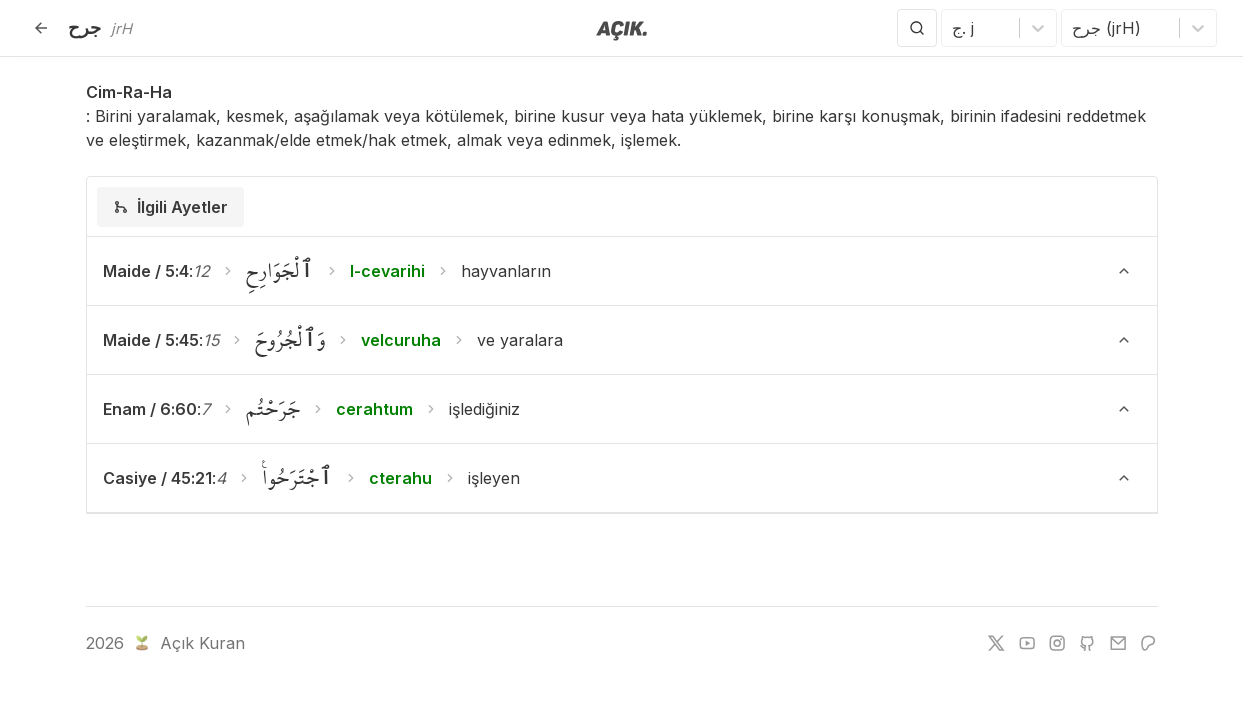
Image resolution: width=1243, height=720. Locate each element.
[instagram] (1057, 643)
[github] (1087, 643)
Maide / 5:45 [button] (151, 340)
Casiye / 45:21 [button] (157, 478)
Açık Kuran (187, 643)
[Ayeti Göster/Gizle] (1124, 271)
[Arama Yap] (917, 28)
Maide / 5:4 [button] (146, 271)
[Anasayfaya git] (621, 29)
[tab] (170, 207)
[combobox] (954, 28)
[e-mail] (1118, 643)
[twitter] (996, 643)
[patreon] (1148, 643)
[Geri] (41, 28)
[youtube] (1027, 643)
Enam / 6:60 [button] (150, 409)
